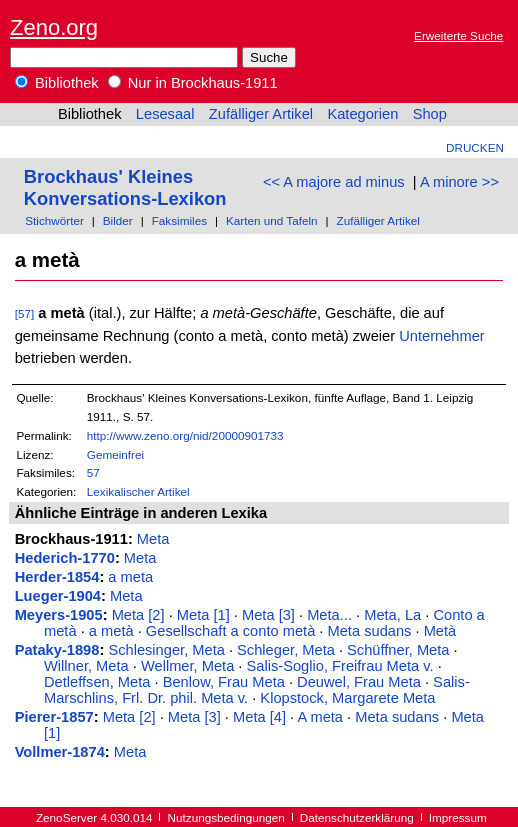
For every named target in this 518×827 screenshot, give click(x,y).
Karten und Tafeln (272, 220)
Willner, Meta (86, 666)
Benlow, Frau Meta (224, 682)
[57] (25, 313)
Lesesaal (165, 114)
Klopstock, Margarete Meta (347, 698)
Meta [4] (259, 717)
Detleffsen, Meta (97, 682)
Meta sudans (370, 631)
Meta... (329, 615)
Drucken (475, 147)
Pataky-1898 (57, 650)
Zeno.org (54, 27)
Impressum (458, 817)
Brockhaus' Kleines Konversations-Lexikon (125, 187)
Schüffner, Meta (398, 650)
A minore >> (459, 182)
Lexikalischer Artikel (138, 491)
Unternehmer (442, 336)
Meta (153, 539)
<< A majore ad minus (334, 182)
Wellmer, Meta (187, 666)
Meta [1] (203, 615)
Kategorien (362, 114)
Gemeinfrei (115, 454)
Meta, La (392, 615)
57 (93, 472)
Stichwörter (54, 220)
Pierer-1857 (54, 717)
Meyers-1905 (59, 615)
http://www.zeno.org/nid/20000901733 (185, 435)
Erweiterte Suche (458, 35)
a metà (111, 631)
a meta (130, 577)
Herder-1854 (57, 577)
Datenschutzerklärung (357, 817)
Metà (440, 631)
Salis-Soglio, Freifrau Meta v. (340, 666)
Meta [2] (138, 615)
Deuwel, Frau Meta (359, 682)
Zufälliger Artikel (261, 114)
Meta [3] (268, 615)
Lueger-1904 (58, 596)
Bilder (118, 220)
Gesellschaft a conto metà (230, 631)
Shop (430, 114)
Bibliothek (57, 83)
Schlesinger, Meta (166, 650)
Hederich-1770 (65, 558)
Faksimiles (179, 220)
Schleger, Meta (286, 650)
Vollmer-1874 (60, 752)
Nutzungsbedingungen (226, 817)
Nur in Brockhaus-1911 (193, 83)
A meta (320, 717)
